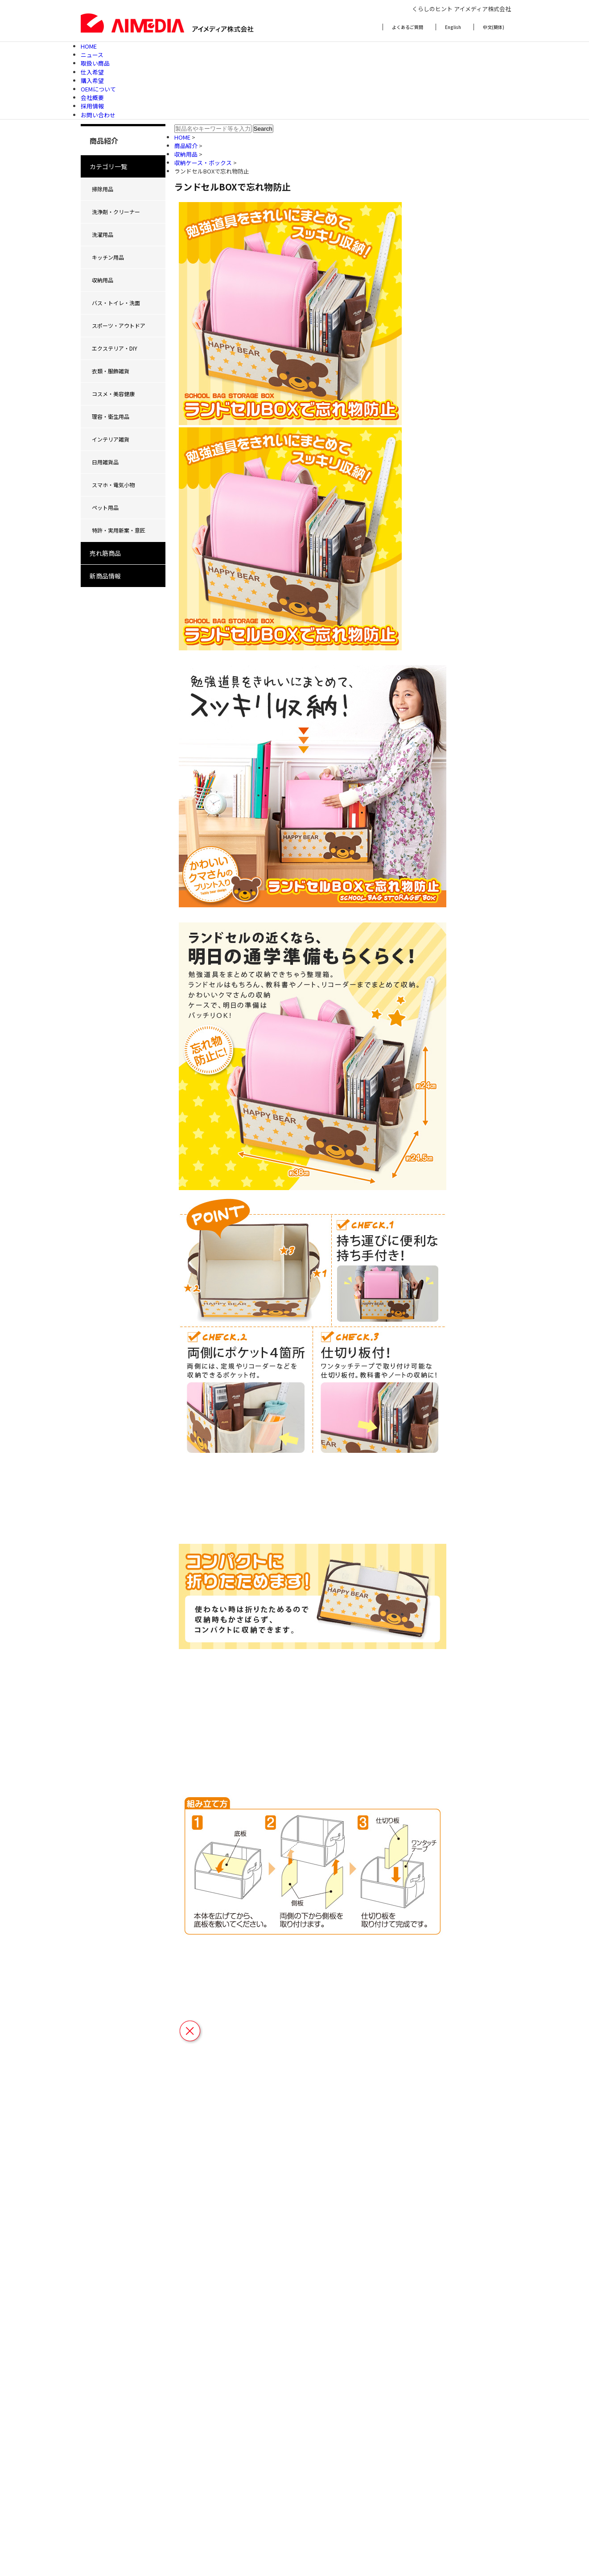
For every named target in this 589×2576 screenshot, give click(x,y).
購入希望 (92, 80)
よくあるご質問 (407, 27)
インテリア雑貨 (110, 439)
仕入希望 (92, 72)
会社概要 (92, 97)
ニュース (92, 54)
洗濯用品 (102, 234)
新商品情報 (105, 575)
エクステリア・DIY (114, 348)
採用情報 (92, 106)
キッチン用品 (108, 257)
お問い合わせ (98, 115)
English (453, 27)
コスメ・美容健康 (113, 393)
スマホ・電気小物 (113, 484)
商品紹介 (186, 145)
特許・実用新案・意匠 (118, 530)
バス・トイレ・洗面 (116, 302)
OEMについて (98, 89)
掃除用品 (102, 189)
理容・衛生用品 (110, 416)
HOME (89, 46)
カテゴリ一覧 (108, 166)
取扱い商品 (95, 63)
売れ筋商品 (105, 553)
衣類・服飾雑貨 (110, 371)
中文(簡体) (493, 27)
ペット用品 (105, 507)
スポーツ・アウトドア (118, 325)
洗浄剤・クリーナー (116, 211)
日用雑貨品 (105, 462)
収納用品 (102, 280)
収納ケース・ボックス (203, 162)
